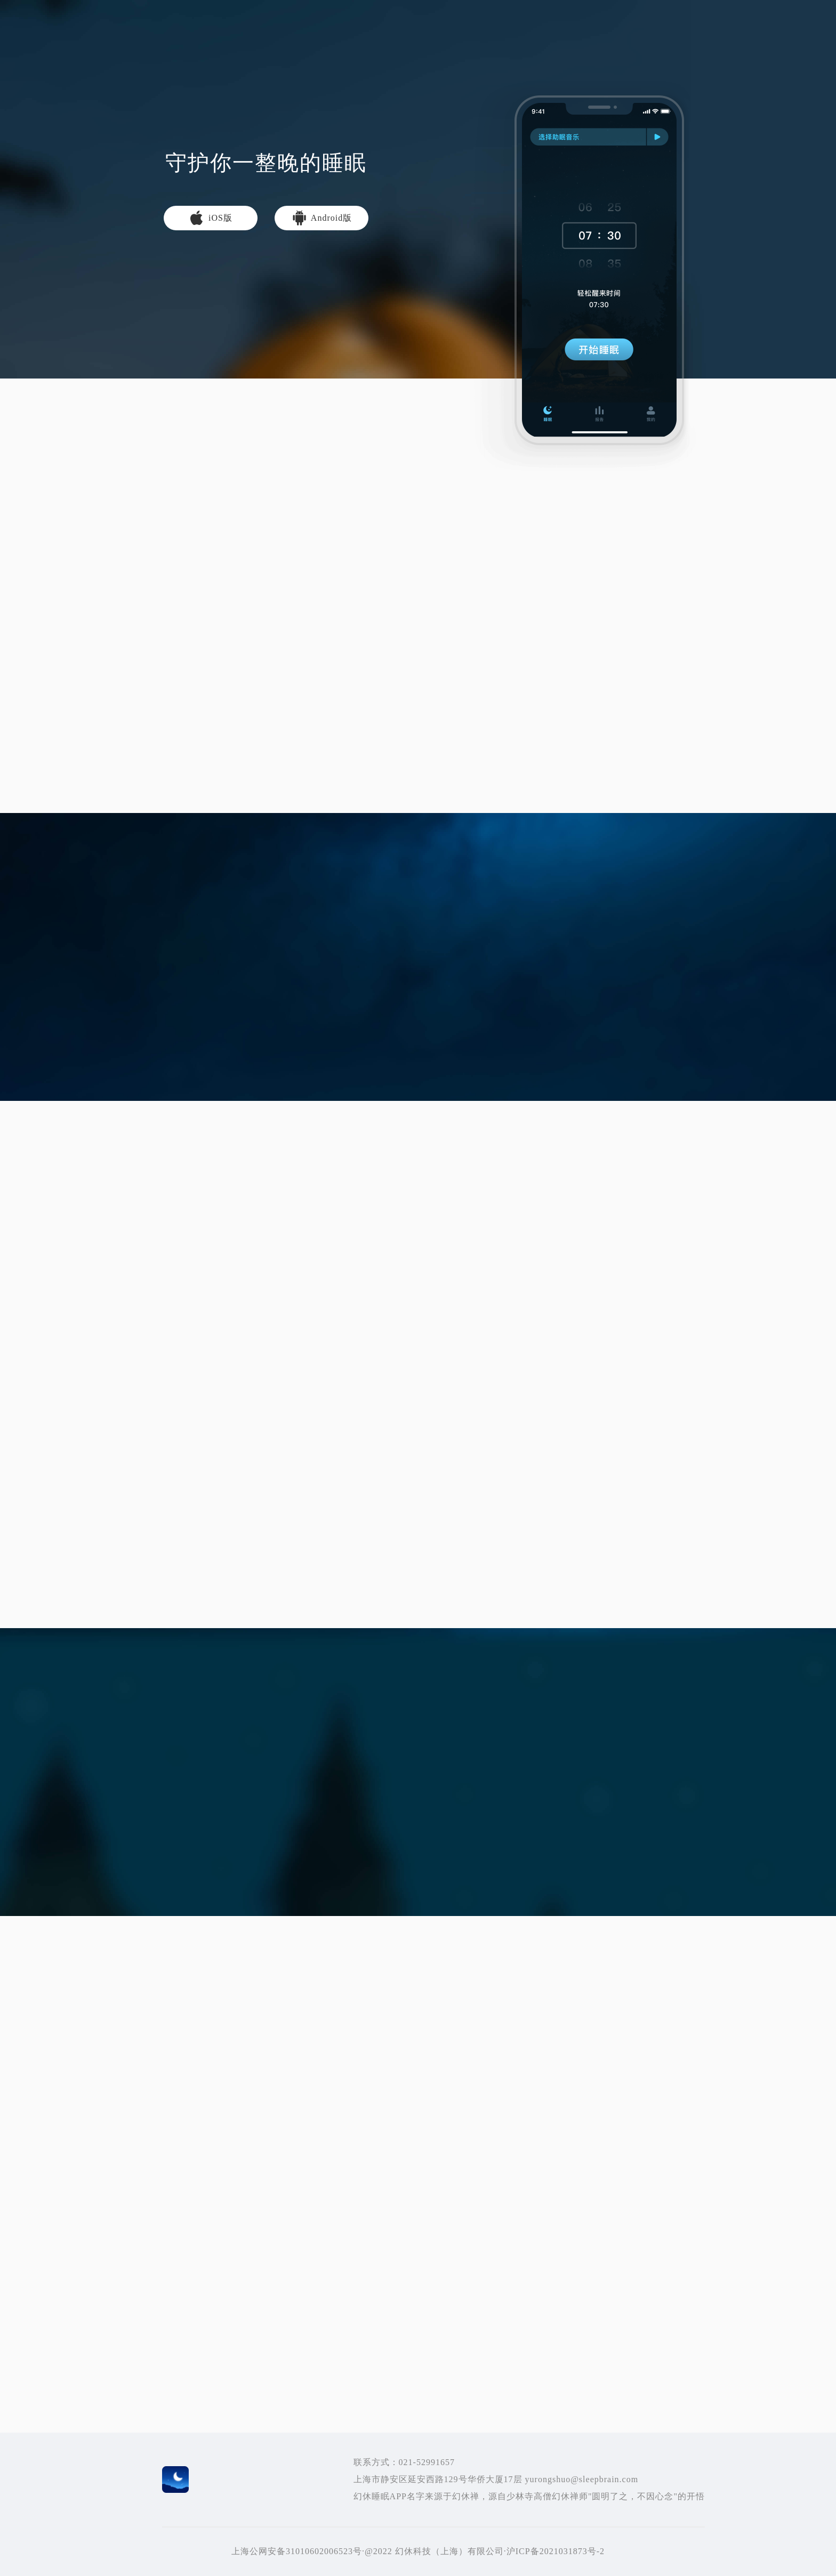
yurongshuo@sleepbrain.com (580, 2479)
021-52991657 (427, 2462)
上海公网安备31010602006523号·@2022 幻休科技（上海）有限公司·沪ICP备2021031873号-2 (418, 2551)
